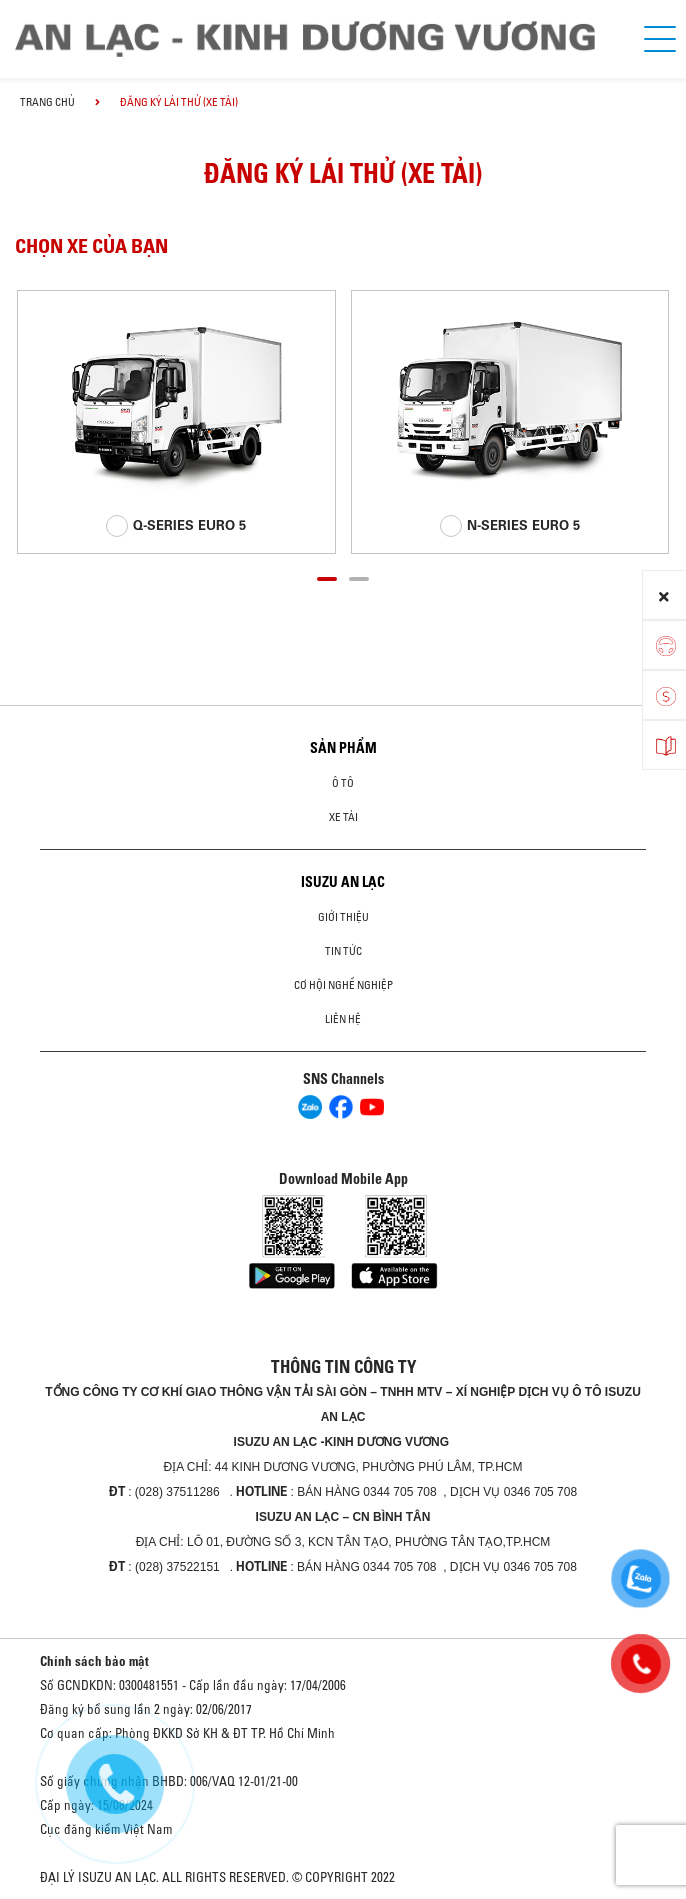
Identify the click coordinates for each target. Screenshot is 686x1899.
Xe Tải (343, 817)
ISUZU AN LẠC (343, 882)
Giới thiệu (343, 917)
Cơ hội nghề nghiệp (343, 985)
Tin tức (343, 951)
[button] (327, 576)
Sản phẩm (343, 748)
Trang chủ (47, 102)
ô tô (343, 783)
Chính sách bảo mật (94, 1661)
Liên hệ (343, 1019)
